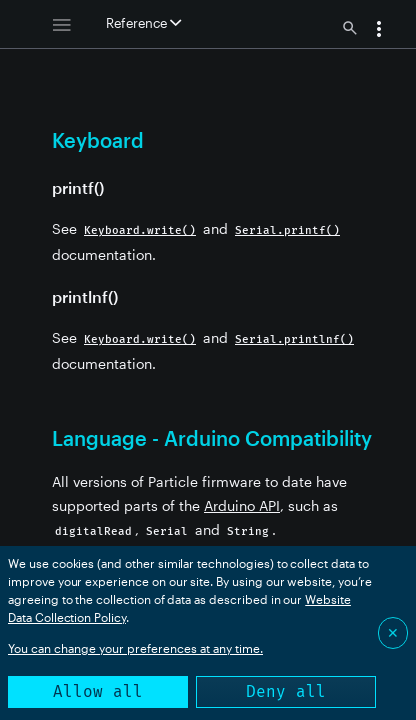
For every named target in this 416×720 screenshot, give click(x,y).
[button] (379, 31)
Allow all (98, 691)
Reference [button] (143, 23)
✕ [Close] (393, 632)
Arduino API (242, 505)
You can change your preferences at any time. (135, 648)
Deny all (286, 691)
